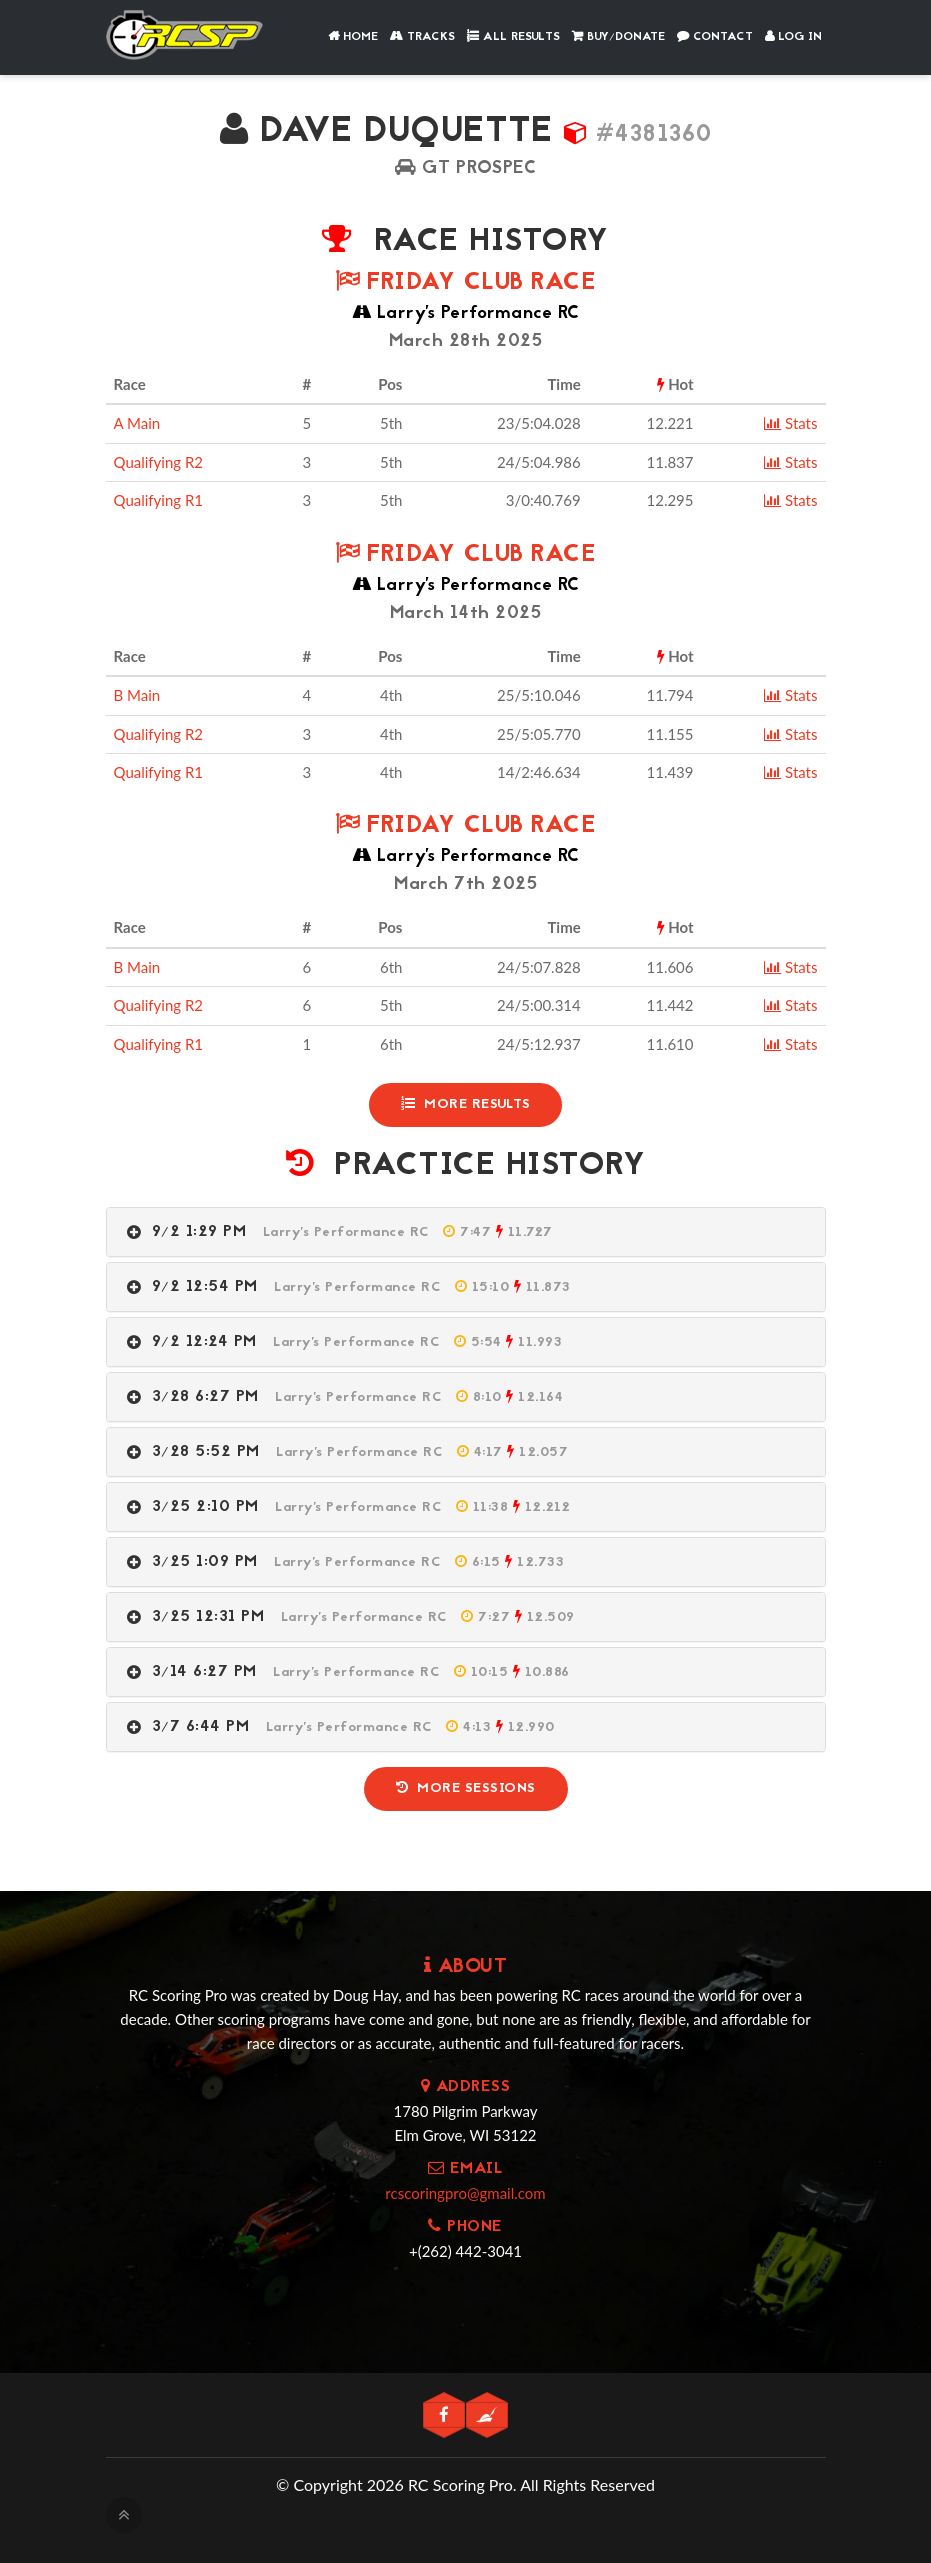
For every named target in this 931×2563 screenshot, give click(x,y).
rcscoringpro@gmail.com (465, 2193)
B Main (137, 695)
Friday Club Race (465, 283)
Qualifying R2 (159, 462)
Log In (793, 37)
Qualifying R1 (159, 500)
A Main (137, 423)
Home (353, 37)
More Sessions (466, 1788)
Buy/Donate (618, 37)
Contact (715, 37)
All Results (513, 37)
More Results (466, 1104)
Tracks (422, 37)
